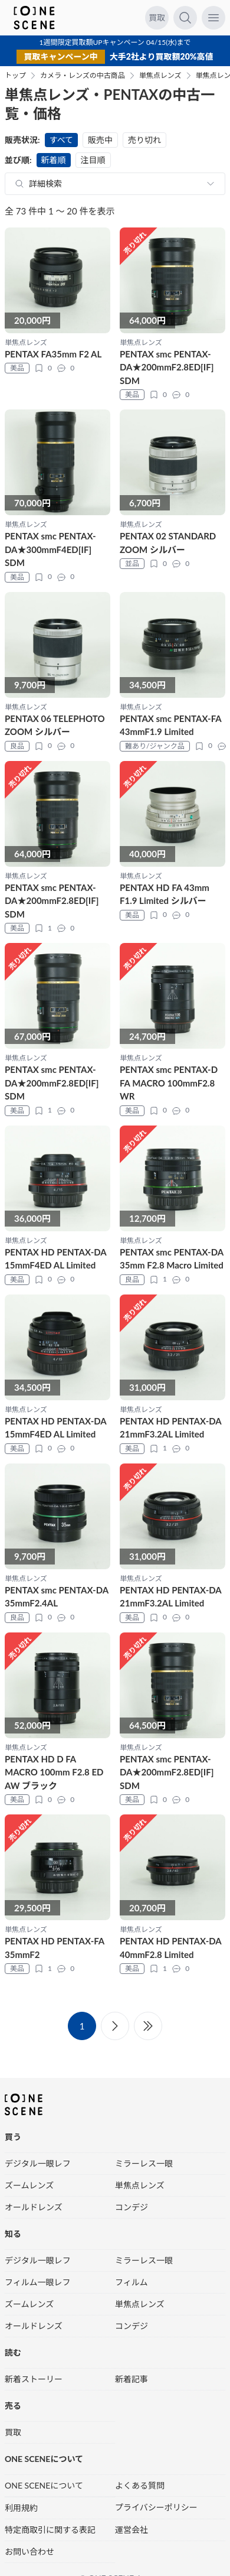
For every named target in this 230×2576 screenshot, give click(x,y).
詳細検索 (45, 183)
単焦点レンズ (160, 75)
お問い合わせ (29, 2551)
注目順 (93, 160)
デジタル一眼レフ (38, 2163)
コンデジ (131, 2207)
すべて (61, 140)
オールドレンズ (34, 2207)
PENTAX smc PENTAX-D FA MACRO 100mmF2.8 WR (169, 1082)
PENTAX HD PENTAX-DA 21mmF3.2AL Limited (170, 1428)
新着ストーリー (34, 2379)
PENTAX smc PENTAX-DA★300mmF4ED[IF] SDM (50, 549)
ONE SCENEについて (44, 2485)
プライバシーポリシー (156, 2507)
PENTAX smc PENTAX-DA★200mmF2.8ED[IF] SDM (166, 367)
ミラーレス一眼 (144, 2163)
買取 (157, 17)
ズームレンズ (29, 2185)
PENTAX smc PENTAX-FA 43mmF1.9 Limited (170, 725)
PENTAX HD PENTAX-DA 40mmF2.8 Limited (170, 1948)
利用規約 (21, 2508)
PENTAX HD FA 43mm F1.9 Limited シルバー (164, 894)
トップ (15, 75)
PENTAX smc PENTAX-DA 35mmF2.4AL (57, 1597)
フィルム (131, 2282)
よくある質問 (140, 2485)
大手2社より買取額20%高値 (161, 56)
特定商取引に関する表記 (50, 2530)
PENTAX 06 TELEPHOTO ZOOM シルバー (55, 725)
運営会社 (131, 2530)
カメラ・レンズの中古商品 (82, 75)
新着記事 (131, 2379)
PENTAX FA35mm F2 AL (53, 354)
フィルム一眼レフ (37, 2282)
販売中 (100, 140)
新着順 (53, 160)
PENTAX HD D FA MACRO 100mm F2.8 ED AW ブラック (54, 1772)
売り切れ (144, 140)
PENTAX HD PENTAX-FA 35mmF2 (54, 1948)
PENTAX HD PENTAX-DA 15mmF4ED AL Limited (55, 1259)
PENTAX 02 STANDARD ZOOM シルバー (168, 543)
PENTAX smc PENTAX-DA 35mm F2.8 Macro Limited (172, 1259)
